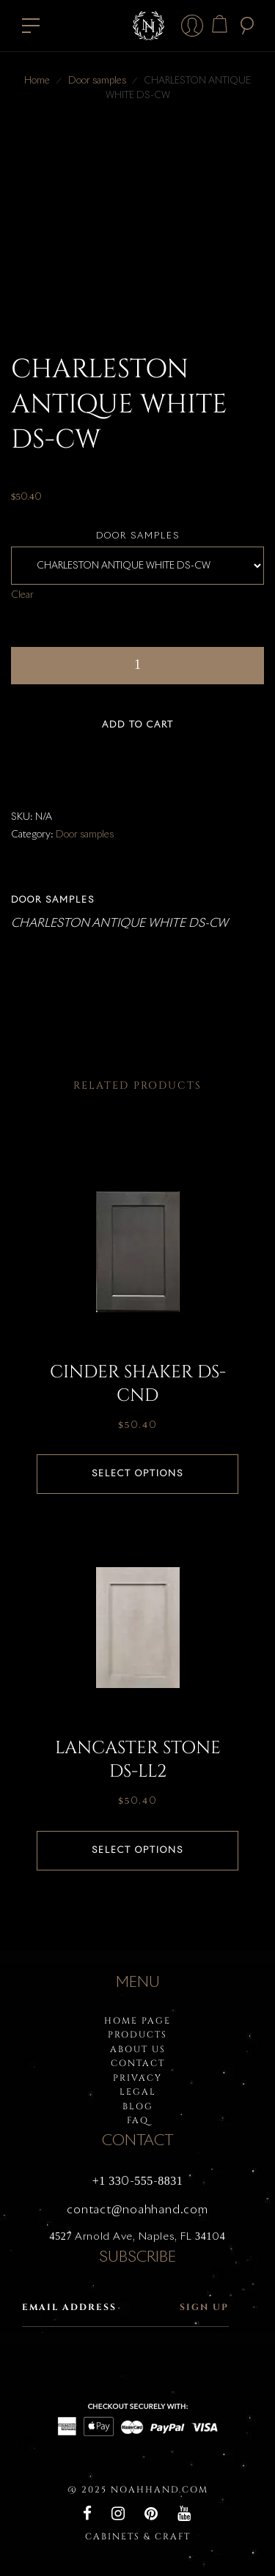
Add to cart (138, 725)
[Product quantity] (137, 665)
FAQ (138, 2120)
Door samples (97, 81)
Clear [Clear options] (22, 595)
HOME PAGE (137, 2021)
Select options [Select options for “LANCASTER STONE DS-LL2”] (137, 1850)
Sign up (204, 2307)
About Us (138, 2049)
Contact (138, 2063)
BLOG (137, 2106)
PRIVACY (137, 2078)
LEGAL (138, 2092)
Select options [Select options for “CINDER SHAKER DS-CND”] (137, 1474)
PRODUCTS (137, 2034)
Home (37, 81)
